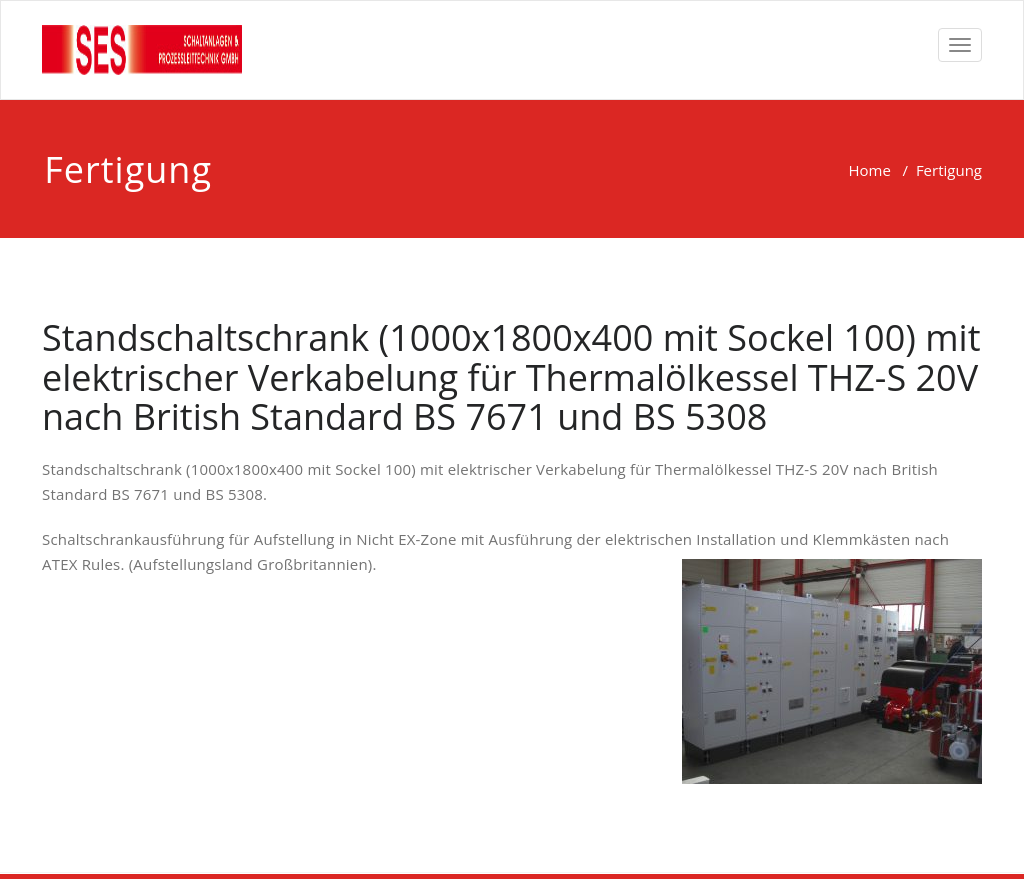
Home (869, 170)
